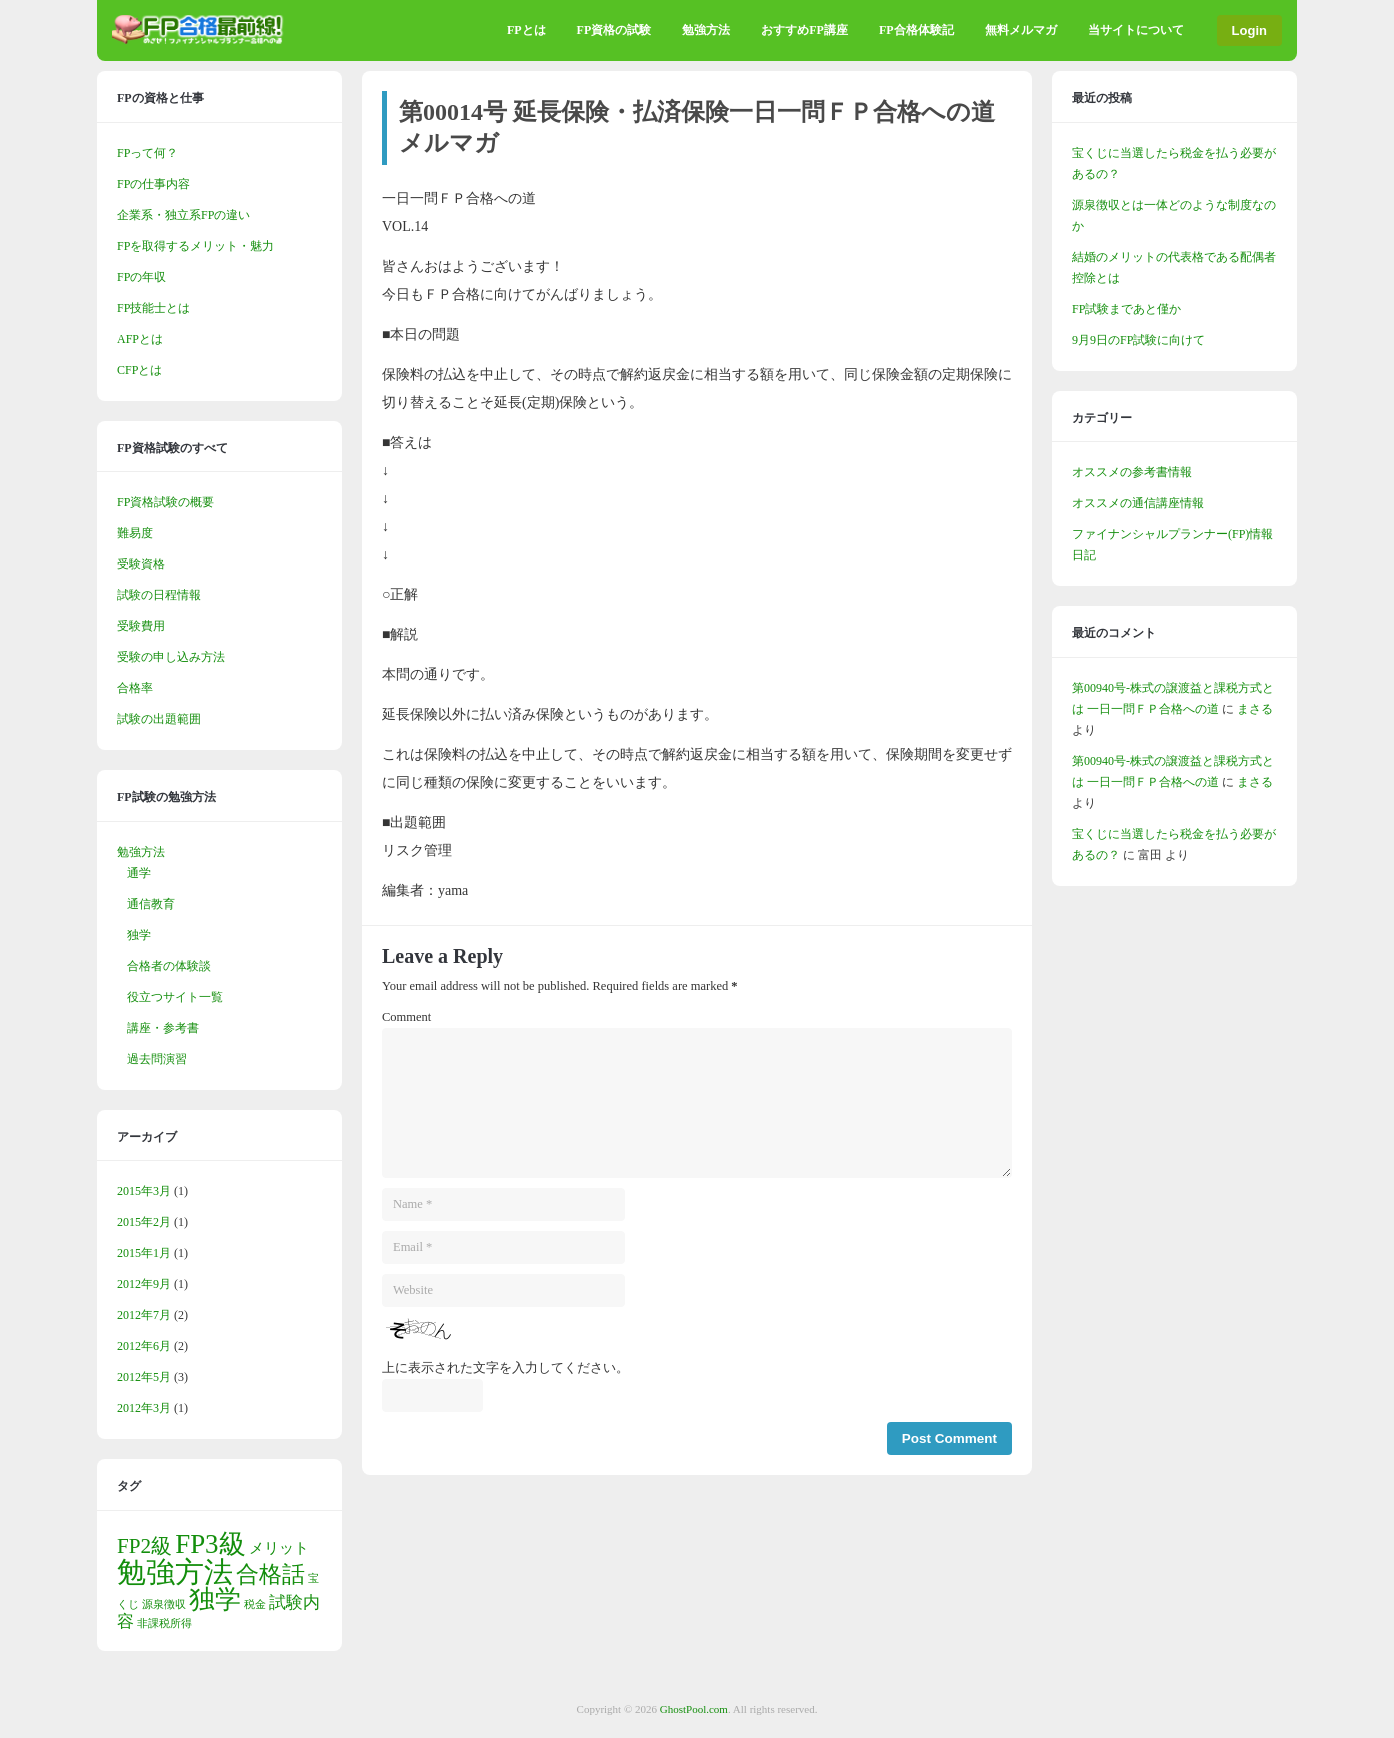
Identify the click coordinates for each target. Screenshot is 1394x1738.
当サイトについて (1136, 30)
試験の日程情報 (159, 595)
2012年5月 (144, 1377)
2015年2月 (144, 1222)
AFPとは (140, 339)
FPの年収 (141, 277)
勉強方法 (706, 30)
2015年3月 (144, 1191)
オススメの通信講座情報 (1138, 503)
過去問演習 (157, 1059)
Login (1249, 30)
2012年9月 (144, 1284)
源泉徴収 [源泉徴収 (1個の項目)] (164, 1604)
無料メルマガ (1021, 30)
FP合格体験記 (916, 30)
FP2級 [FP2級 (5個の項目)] (144, 1546)
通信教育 (151, 904)
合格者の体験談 (169, 966)
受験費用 (141, 626)
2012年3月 (144, 1408)
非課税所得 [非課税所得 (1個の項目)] (164, 1623)
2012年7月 (144, 1315)
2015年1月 (144, 1253)
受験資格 (141, 564)
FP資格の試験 (614, 30)
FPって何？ (147, 153)
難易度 (135, 533)
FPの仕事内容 (153, 184)
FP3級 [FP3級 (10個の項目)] (210, 1544)
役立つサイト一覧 (175, 997)
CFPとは (139, 370)
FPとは (526, 30)
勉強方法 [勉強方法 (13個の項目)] (175, 1572)
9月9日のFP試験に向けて (1138, 340)
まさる (1255, 709)
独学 (139, 935)
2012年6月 (144, 1346)
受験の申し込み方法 (171, 657)
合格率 (135, 688)
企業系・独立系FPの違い (183, 215)
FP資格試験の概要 (165, 502)
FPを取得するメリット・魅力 (195, 246)
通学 (139, 873)
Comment (406, 1017)
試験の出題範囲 (159, 719)
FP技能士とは (153, 308)
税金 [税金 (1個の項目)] (255, 1604)
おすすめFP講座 (804, 30)
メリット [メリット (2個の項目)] (279, 1548)
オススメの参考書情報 (1132, 472)
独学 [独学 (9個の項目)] (215, 1599)
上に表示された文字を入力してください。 (505, 1368)
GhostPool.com (694, 1709)
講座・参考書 (163, 1028)
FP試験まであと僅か (1126, 309)
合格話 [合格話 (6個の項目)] (270, 1574)
